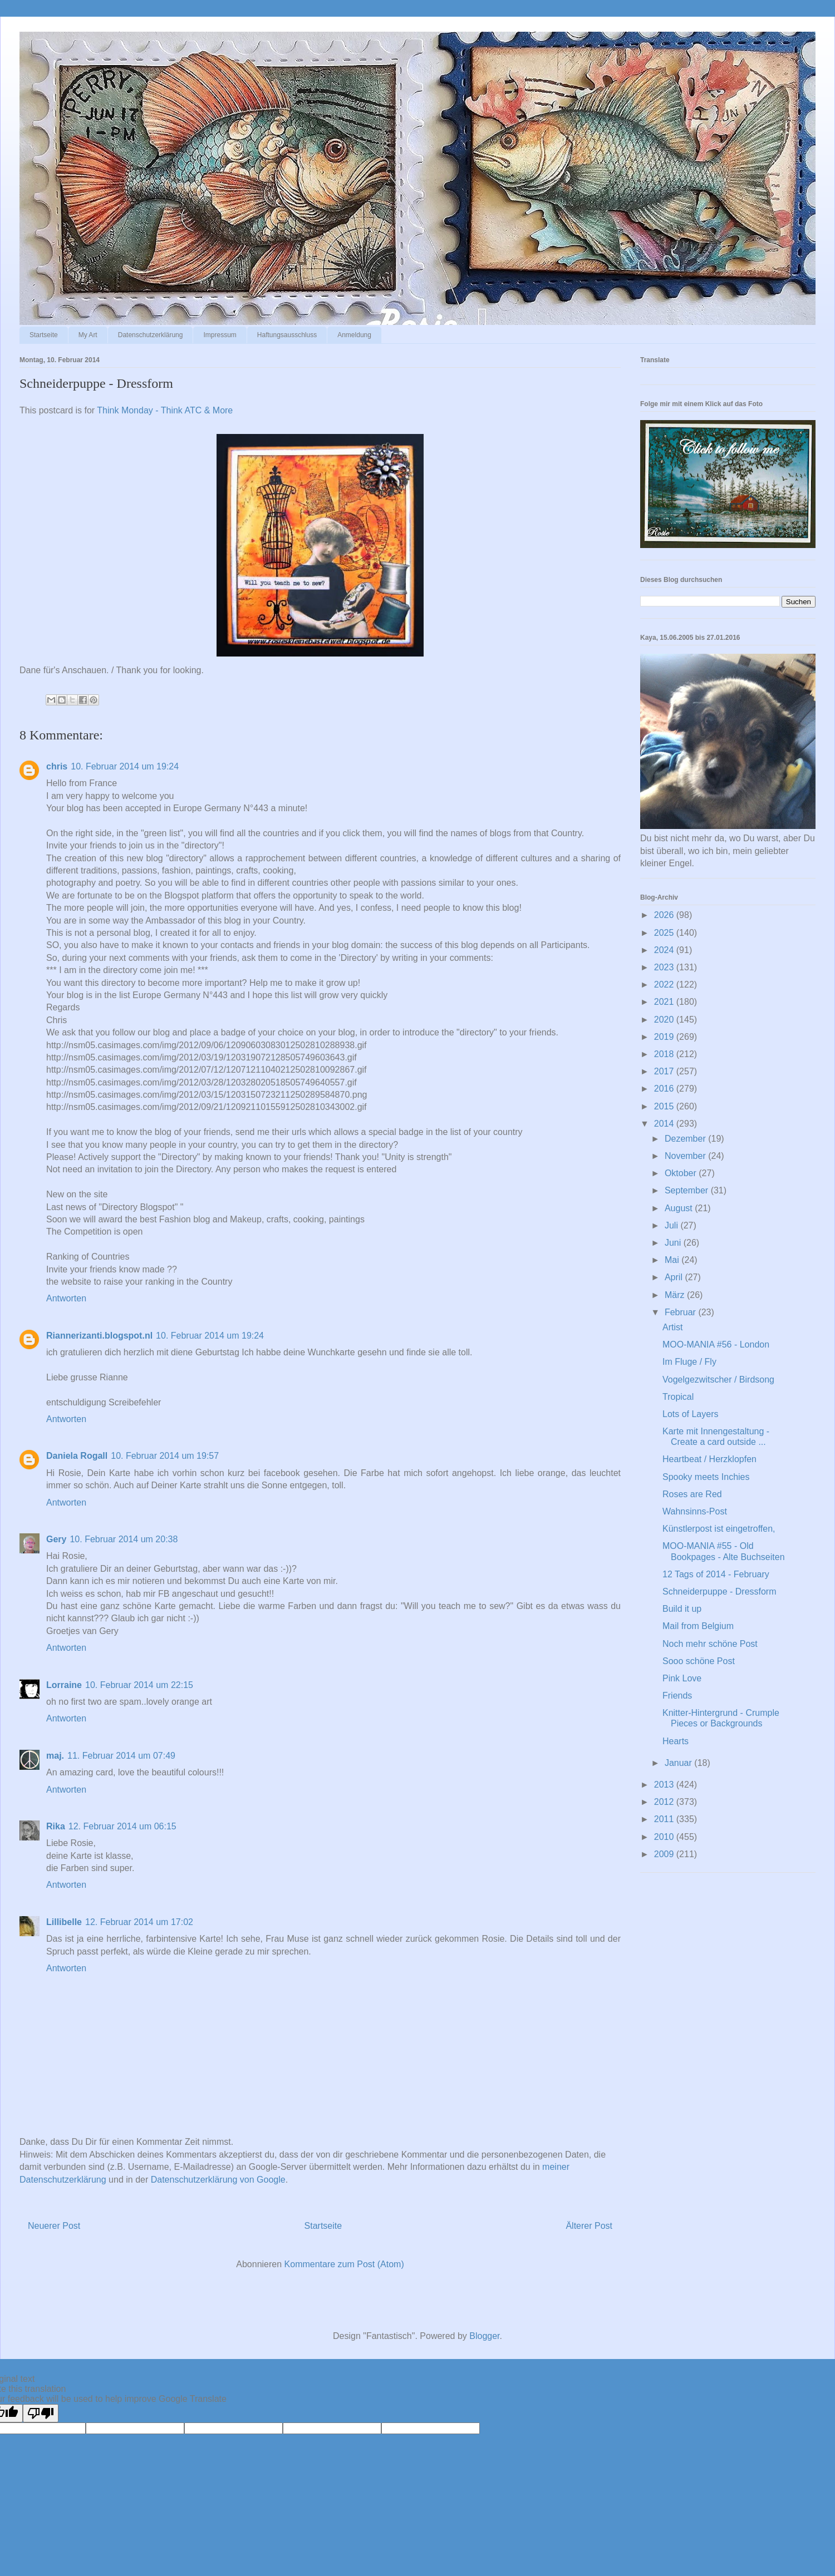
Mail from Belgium (698, 1626)
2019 (665, 1037)
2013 (665, 1784)
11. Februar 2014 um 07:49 (121, 1755)
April (675, 1277)
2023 (665, 967)
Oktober (682, 1173)
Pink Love (681, 1678)
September (688, 1190)
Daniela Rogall (76, 1455)
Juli (672, 1225)
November (686, 1156)
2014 (665, 1123)
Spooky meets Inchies (706, 1477)
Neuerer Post (54, 2225)
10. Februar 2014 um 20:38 (124, 1539)
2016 (665, 1088)
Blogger (484, 2336)
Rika (55, 1826)
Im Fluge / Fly (689, 1361)
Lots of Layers (690, 1414)
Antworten (66, 1298)
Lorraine (64, 1685)
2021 (665, 1001)
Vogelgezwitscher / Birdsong (718, 1379)
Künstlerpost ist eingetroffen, (718, 1528)
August (680, 1208)
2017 (665, 1071)
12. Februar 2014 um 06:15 (122, 1826)
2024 (665, 950)
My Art (87, 335)
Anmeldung (354, 335)
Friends (677, 1695)
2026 (665, 915)
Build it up (681, 1608)
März (676, 1295)
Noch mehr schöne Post (710, 1644)
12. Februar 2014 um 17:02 (139, 1922)
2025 (665, 932)
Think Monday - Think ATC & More (165, 410)
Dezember (686, 1138)
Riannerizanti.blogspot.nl (99, 1335)
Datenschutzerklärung (150, 335)
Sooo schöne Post (698, 1661)
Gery (56, 1539)
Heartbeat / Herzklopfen (709, 1459)
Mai (673, 1260)
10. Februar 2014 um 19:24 (125, 766)
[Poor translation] (40, 2413)
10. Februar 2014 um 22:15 (139, 1685)
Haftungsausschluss (287, 335)
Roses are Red (692, 1494)
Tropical (678, 1396)
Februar (681, 1312)
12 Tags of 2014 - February (715, 1574)
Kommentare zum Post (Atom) (344, 2264)
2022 (665, 984)
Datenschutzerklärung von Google (218, 2179)
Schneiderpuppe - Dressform (719, 1591)
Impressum (219, 335)
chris (56, 766)
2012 (665, 1802)
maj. (55, 1755)
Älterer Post (589, 2225)
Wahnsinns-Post (694, 1511)
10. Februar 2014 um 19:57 (165, 1455)
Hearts (675, 1741)
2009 (665, 1854)
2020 (665, 1019)
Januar (679, 1763)
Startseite (44, 335)
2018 (665, 1054)
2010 (665, 1837)
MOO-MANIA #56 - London (715, 1344)
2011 (665, 1819)
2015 (665, 1106)
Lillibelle (64, 1922)
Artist (672, 1327)
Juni (674, 1242)
